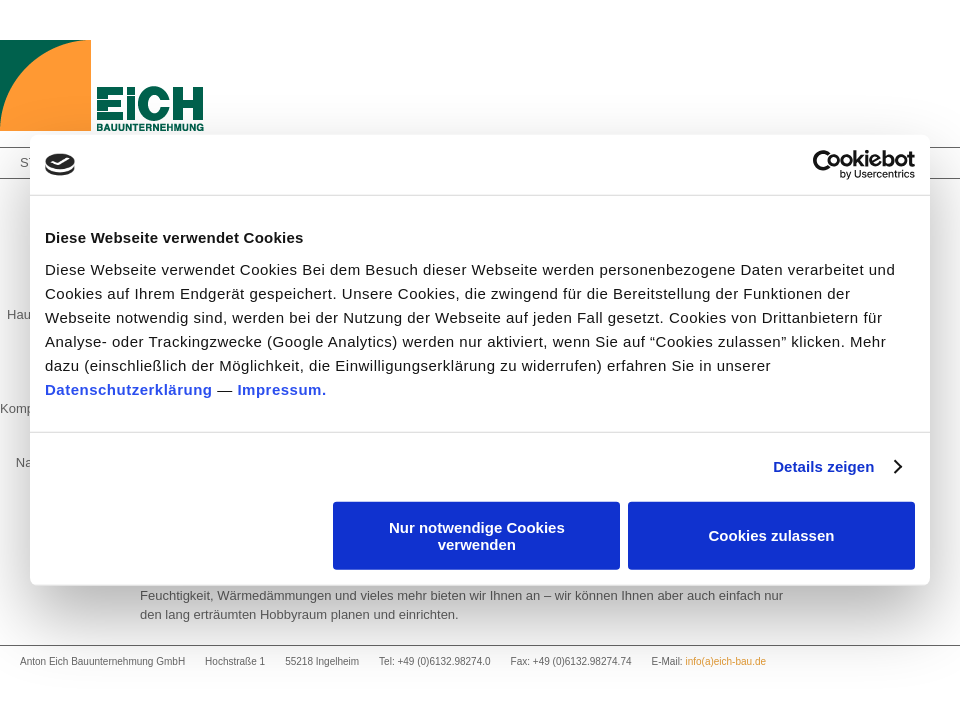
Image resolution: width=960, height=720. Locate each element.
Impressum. (281, 388)
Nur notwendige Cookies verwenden (477, 535)
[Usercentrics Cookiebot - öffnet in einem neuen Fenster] (827, 165)
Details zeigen (823, 466)
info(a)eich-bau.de (725, 661)
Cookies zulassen (772, 535)
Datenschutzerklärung (129, 388)
